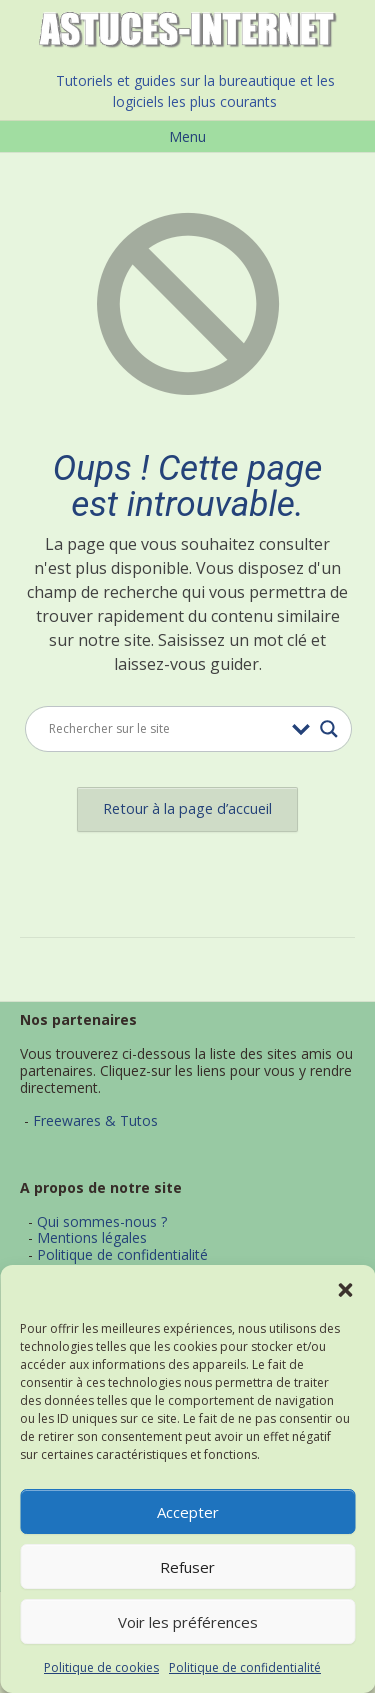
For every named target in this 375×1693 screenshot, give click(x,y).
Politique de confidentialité (245, 1667)
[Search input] (165, 729)
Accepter (188, 1512)
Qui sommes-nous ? (102, 1221)
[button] (345, 1290)
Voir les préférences (188, 1622)
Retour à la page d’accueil (187, 808)
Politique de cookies (101, 1667)
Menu (187, 136)
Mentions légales (92, 1237)
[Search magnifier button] (329, 729)
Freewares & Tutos (95, 1120)
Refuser (187, 1567)
